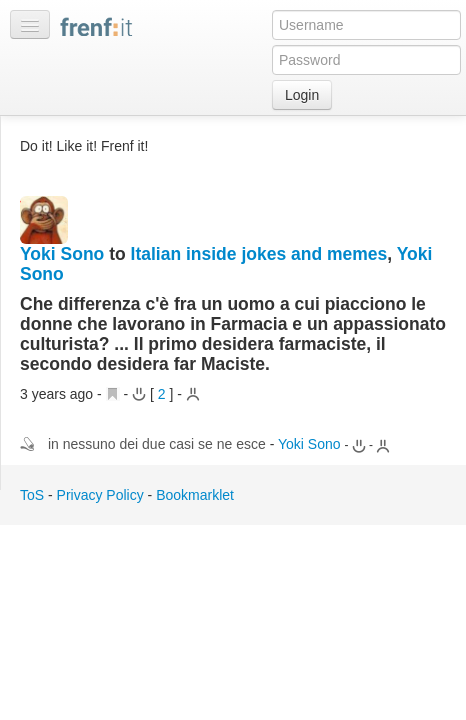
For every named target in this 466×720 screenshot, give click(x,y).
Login (302, 95)
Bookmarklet (195, 495)
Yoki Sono (62, 254)
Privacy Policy (100, 495)
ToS (32, 495)
